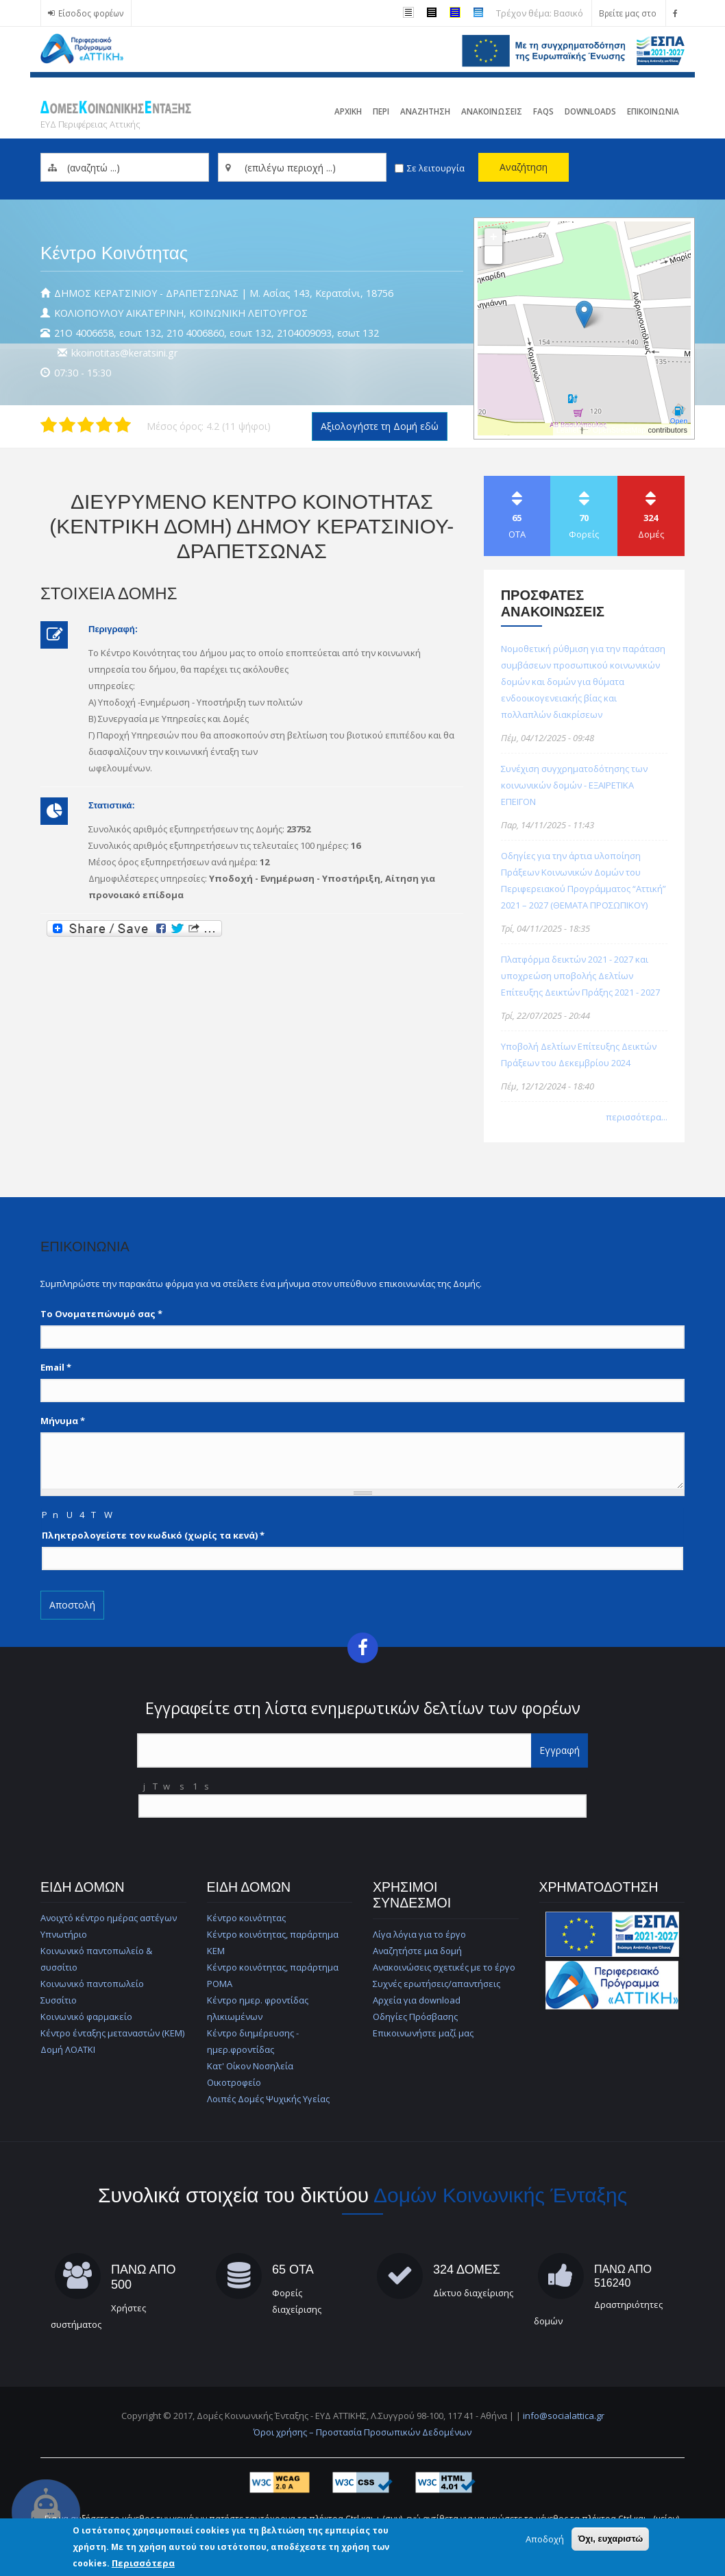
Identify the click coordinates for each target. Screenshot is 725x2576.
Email (55, 1367)
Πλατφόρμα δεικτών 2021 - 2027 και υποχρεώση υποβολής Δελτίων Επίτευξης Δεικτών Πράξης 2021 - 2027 (580, 975)
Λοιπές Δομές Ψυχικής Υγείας (268, 2099)
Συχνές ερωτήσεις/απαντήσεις (436, 1983)
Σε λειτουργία (436, 168)
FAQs (543, 111)
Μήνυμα (62, 1421)
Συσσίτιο (58, 2000)
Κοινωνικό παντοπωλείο (92, 1983)
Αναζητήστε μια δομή (417, 1951)
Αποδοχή (545, 2539)
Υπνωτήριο (63, 1934)
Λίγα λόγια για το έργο (419, 1934)
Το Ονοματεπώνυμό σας (101, 1314)
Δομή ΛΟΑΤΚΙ (67, 2049)
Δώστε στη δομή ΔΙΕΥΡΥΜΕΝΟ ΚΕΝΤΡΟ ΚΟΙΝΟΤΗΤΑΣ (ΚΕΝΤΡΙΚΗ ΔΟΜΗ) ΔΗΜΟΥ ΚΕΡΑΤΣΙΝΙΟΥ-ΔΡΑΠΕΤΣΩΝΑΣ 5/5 (122, 425)
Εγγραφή (559, 1750)
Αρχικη (348, 111)
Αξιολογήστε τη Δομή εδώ (380, 426)
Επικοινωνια (653, 111)
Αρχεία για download (416, 2000)
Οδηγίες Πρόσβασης (415, 2016)
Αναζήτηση (524, 166)
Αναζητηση (425, 111)
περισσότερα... (636, 1117)
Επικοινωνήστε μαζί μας (423, 2033)
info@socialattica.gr (563, 2415)
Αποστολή (72, 1604)
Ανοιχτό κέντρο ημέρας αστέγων (108, 1918)
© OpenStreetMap (616, 430)
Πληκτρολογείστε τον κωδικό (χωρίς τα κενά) (153, 1535)
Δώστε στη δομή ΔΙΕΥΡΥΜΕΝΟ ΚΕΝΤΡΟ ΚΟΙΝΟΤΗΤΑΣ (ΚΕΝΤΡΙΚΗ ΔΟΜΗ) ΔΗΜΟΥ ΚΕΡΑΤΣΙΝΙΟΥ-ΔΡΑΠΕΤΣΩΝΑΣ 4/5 (104, 425)
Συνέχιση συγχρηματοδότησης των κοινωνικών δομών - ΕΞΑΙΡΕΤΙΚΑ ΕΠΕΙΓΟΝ (574, 785)
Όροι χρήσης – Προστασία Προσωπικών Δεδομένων (362, 2432)
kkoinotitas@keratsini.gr (124, 352)
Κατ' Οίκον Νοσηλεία (250, 2066)
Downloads (590, 111)
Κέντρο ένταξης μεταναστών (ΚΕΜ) (112, 2033)
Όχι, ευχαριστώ (610, 2538)
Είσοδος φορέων (91, 13)
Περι (381, 111)
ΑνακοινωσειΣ (491, 111)
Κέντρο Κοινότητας (114, 253)
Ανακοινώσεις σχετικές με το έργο (444, 1967)
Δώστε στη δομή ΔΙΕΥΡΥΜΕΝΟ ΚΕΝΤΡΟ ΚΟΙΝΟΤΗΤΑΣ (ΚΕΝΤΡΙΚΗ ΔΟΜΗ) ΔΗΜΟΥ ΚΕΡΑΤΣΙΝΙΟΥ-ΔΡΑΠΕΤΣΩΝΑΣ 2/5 (67, 425)
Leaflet (567, 430)
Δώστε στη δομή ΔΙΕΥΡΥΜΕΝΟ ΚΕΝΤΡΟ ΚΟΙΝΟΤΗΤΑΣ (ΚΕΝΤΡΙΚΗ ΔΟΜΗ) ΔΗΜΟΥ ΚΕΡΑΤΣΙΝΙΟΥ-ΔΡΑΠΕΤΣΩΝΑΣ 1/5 (48, 425)
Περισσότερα (143, 2563)
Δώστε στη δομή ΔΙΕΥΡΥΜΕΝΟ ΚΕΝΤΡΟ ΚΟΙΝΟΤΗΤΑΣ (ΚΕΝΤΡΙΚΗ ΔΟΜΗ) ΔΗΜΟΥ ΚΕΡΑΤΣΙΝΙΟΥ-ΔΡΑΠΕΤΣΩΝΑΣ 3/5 (85, 425)
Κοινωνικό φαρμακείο (86, 2016)
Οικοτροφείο (234, 2082)
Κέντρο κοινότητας (246, 1918)
